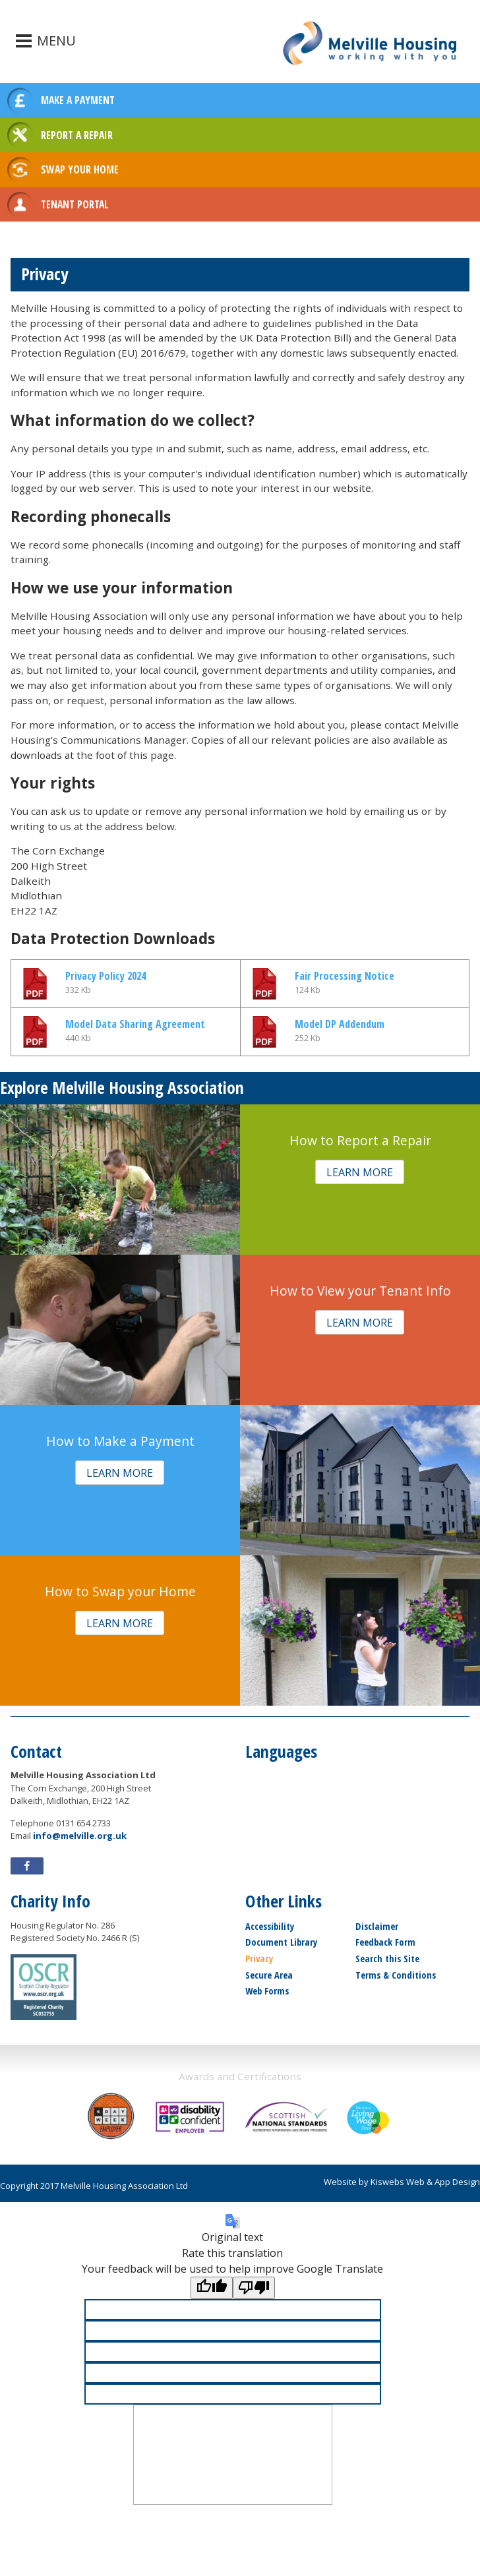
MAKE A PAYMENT (78, 100)
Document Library (281, 1942)
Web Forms (267, 1991)
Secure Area (269, 1975)
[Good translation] (212, 2288)
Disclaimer (376, 1926)
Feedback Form (385, 1942)
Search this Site (387, 1958)
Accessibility (269, 1926)
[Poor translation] (254, 2288)
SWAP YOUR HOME (80, 169)
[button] (359, 1172)
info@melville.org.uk (80, 1836)
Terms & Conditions (395, 1975)
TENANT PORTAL (75, 204)
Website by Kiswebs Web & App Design (402, 2182)
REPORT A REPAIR (77, 135)
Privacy (259, 1958)
